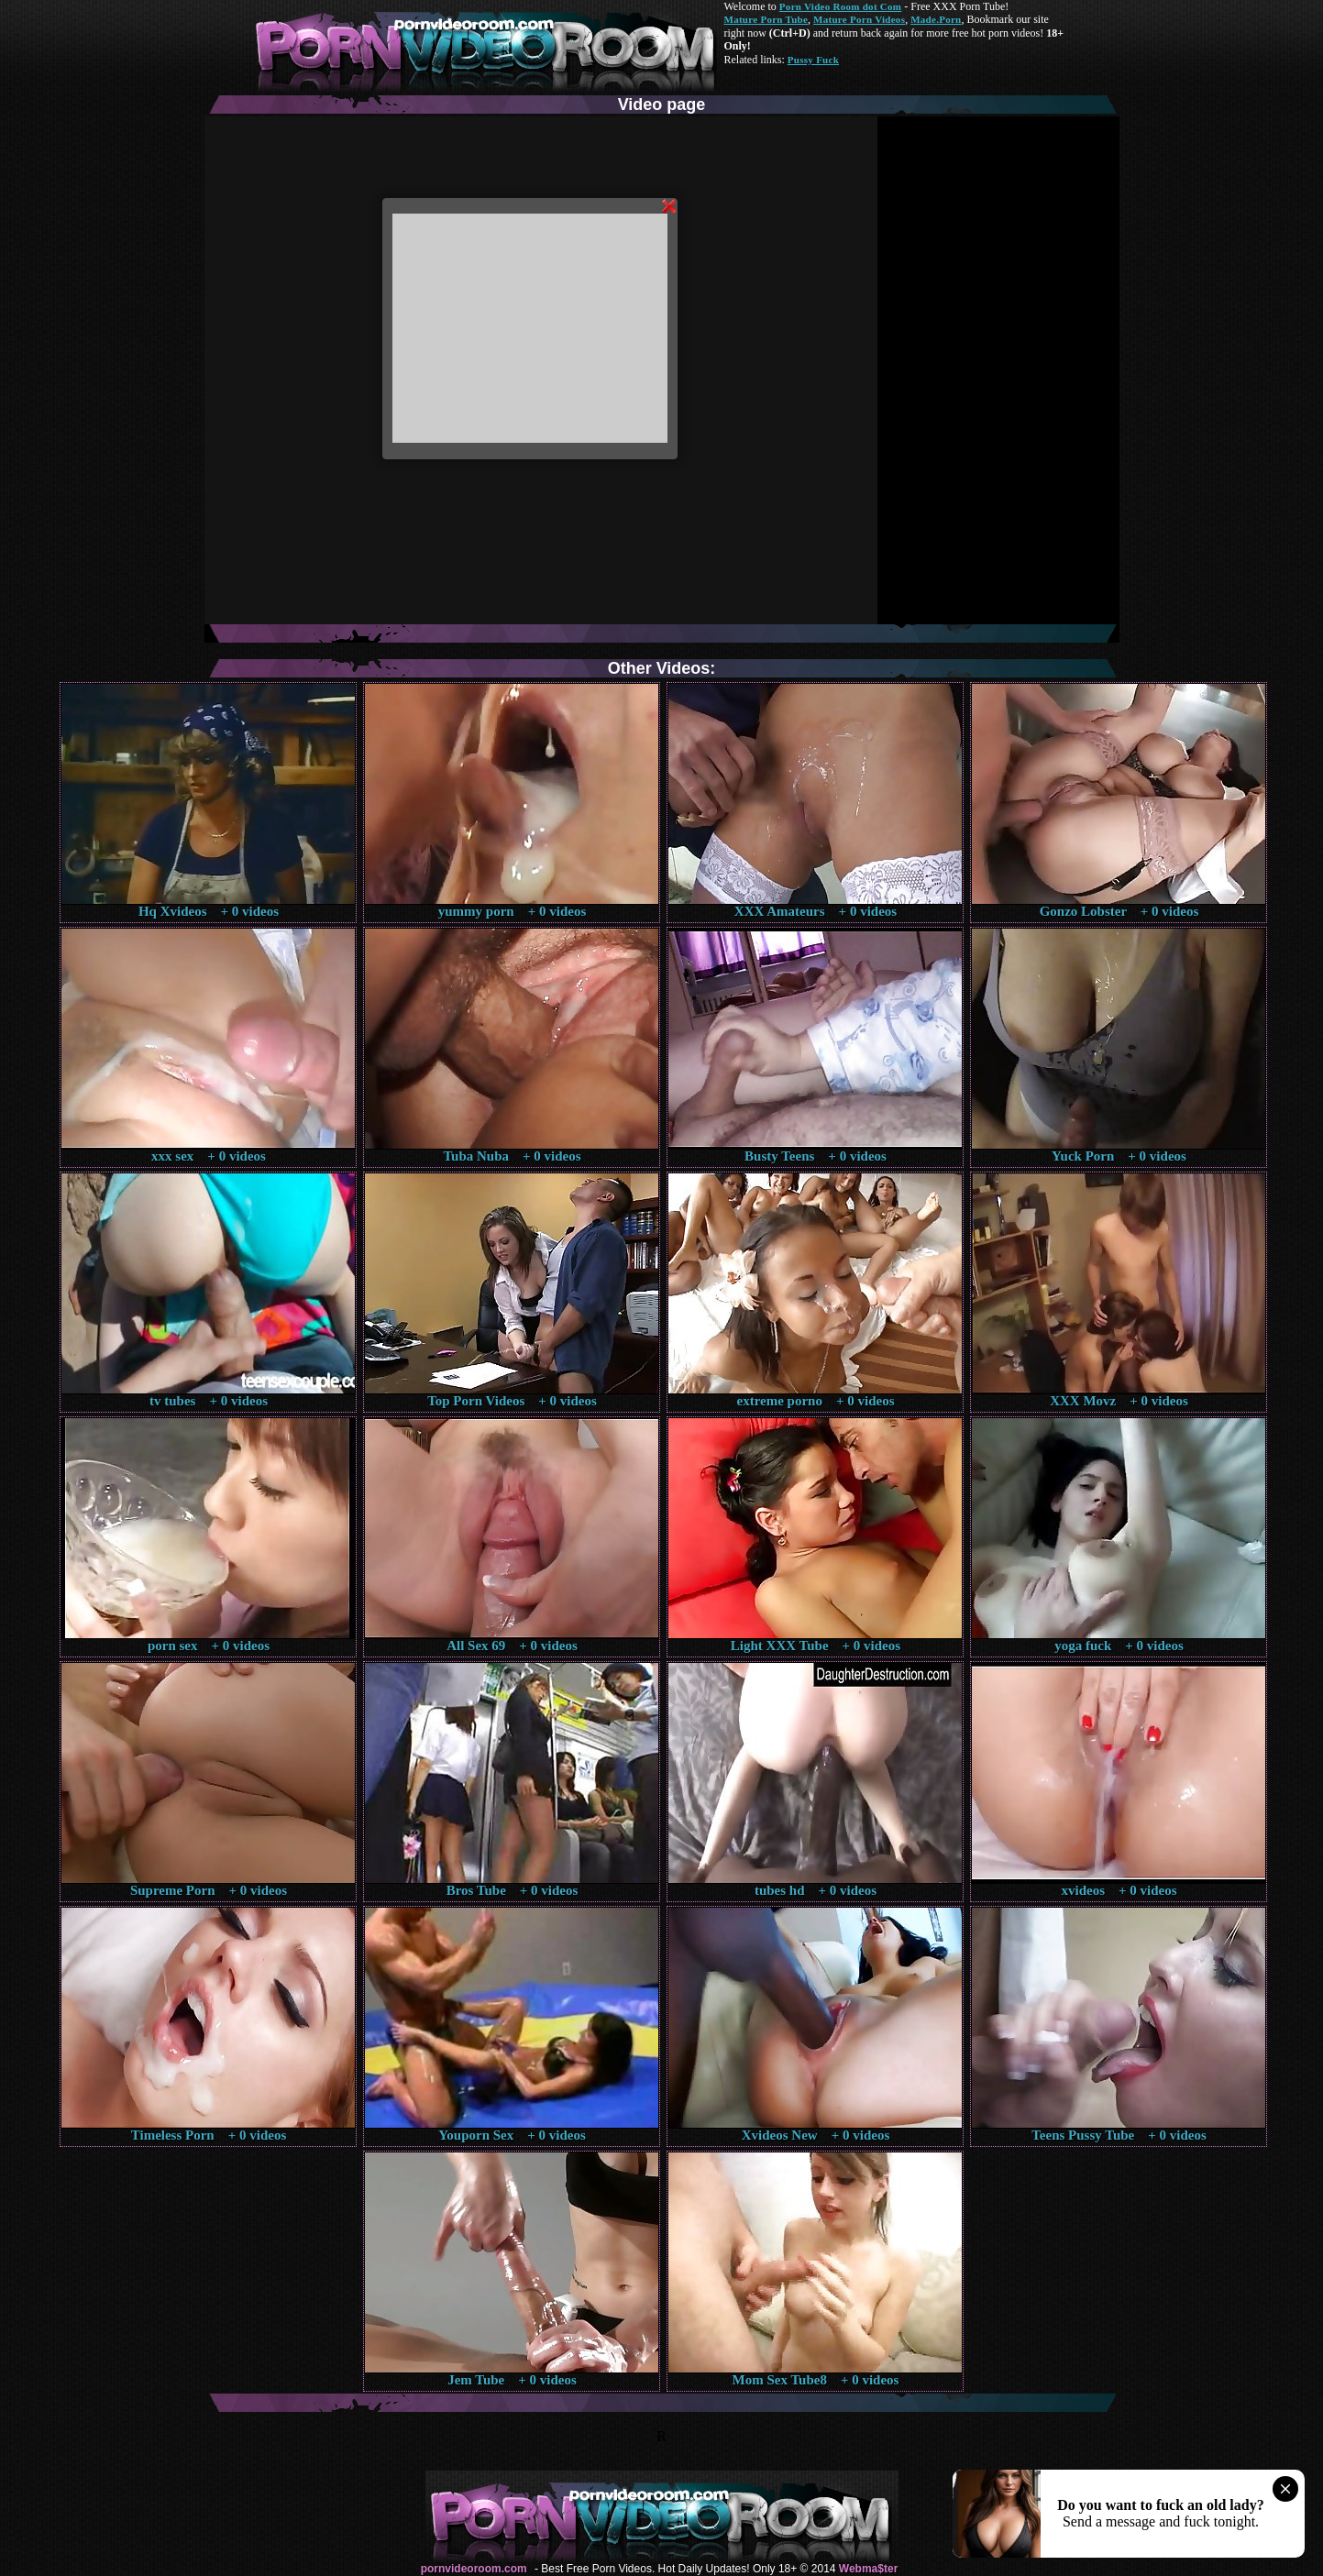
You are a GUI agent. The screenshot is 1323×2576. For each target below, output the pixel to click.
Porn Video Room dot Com (840, 6)
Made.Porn (935, 19)
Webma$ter (868, 2568)
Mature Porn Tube (766, 19)
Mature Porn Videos (859, 19)
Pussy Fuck (813, 59)
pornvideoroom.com (474, 2568)
